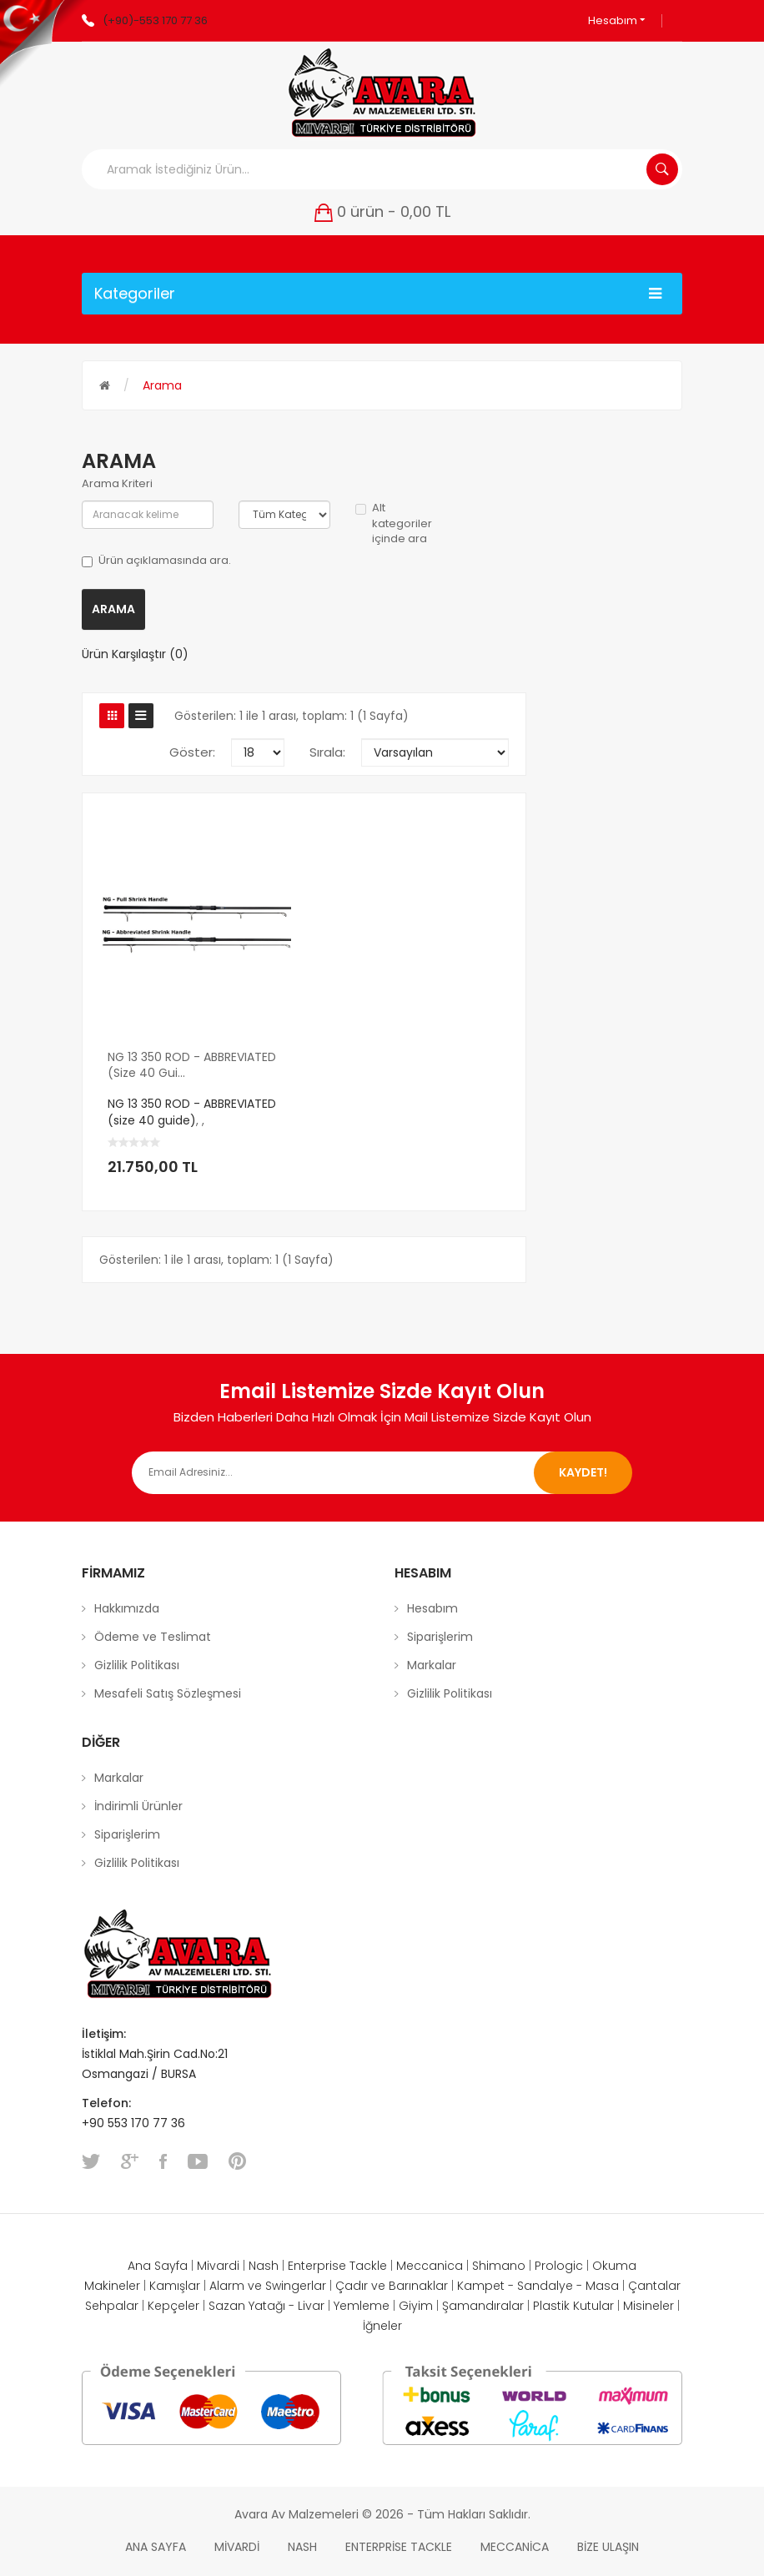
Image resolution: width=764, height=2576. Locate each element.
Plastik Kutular (573, 2305)
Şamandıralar (483, 2305)
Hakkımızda (126, 1608)
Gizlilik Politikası (136, 1665)
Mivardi (218, 2265)
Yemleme (362, 2305)
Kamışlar (174, 2285)
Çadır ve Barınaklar (391, 2285)
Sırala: (327, 752)
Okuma (614, 2265)
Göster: (192, 752)
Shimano (498, 2265)
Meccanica (429, 2265)
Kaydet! (583, 1472)
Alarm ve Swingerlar (267, 2285)
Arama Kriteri (117, 483)
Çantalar (654, 2285)
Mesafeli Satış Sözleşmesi (167, 1693)
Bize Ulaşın (608, 2546)
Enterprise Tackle (337, 2265)
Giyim (416, 2305)
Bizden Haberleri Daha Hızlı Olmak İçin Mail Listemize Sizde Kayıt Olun (382, 1417)
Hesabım (617, 20)
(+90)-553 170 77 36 (155, 20)
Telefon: (108, 2103)
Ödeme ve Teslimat (152, 1636)
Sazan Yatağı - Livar (266, 2305)
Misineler (648, 2305)
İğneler (382, 2325)
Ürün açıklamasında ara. (156, 560)
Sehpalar (111, 2305)
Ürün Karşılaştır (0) (135, 654)
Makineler (112, 2285)
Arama (162, 385)
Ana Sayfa (158, 2265)
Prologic (559, 2265)
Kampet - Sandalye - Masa (538, 2285)
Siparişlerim (440, 1636)
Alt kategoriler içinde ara (393, 523)
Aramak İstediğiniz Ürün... (662, 169)
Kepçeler (173, 2305)
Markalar (431, 1665)
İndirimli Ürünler (138, 1806)
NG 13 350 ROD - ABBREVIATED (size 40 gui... (192, 1065)
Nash (264, 2265)
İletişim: (104, 2033)
